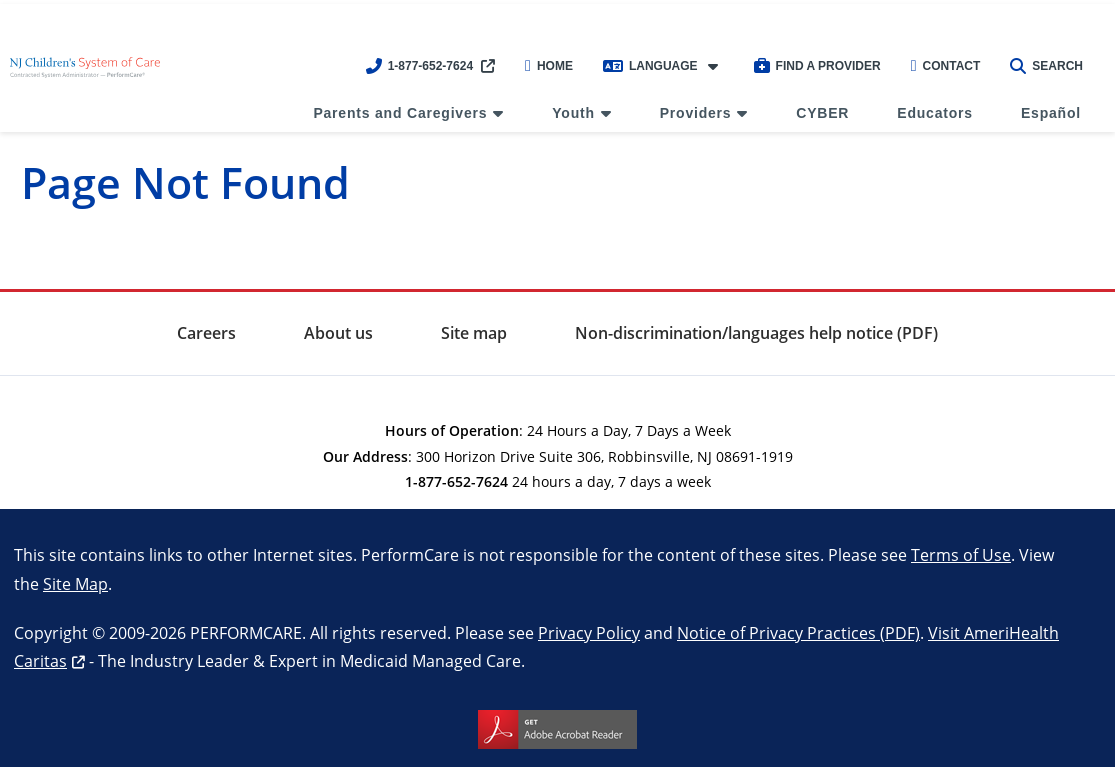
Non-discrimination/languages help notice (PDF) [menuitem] (756, 333)
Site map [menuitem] (474, 333)
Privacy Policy (589, 632)
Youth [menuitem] (573, 113)
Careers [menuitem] (206, 333)
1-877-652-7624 (419, 66)
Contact (946, 66)
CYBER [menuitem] (822, 113)
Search (1046, 66)
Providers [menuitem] (696, 113)
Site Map (75, 583)
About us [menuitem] (338, 333)
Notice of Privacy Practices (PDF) (798, 632)
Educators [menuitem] (935, 113)
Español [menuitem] (1051, 113)
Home (549, 66)
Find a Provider (817, 66)
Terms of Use (961, 554)
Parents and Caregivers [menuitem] (400, 113)
